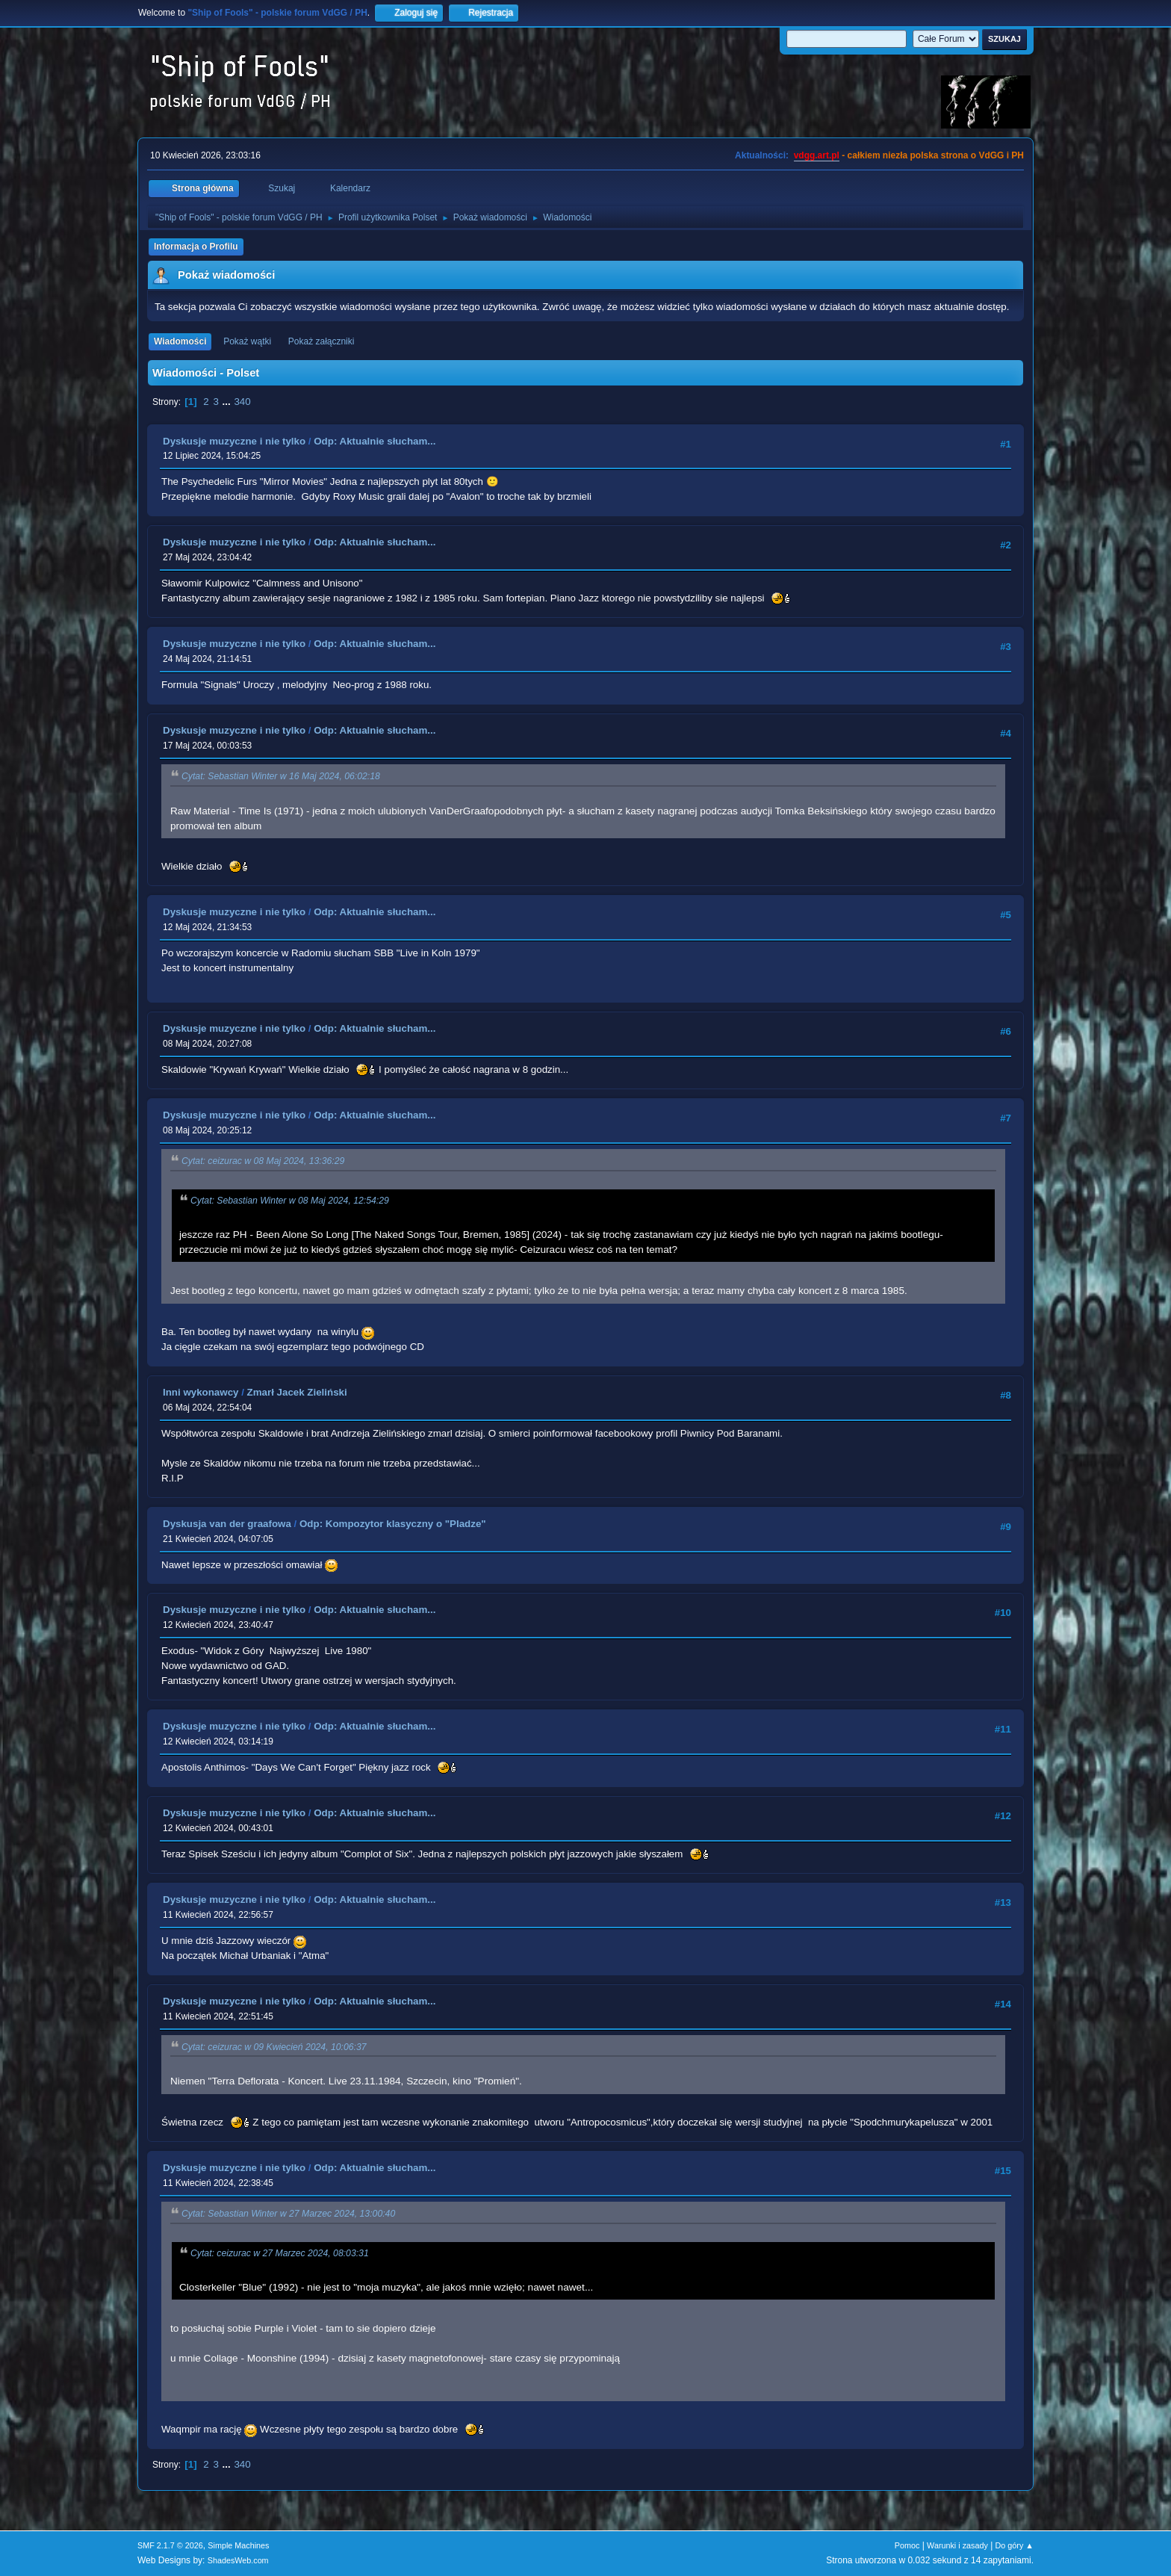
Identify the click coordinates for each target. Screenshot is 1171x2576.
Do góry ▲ (1014, 2545)
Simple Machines (238, 2545)
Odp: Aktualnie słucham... (374, 441)
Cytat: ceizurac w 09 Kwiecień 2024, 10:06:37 (274, 2047)
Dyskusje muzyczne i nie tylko (234, 441)
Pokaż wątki (247, 341)
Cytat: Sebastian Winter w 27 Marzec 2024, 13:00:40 (288, 2214)
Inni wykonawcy (200, 1392)
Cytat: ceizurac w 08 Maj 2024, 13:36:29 (262, 1162)
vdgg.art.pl (816, 155)
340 (242, 401)
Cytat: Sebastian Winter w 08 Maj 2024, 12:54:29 (289, 1200)
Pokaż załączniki (321, 341)
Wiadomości (180, 341)
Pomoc (907, 2545)
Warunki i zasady (957, 2545)
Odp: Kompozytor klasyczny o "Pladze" (392, 1523)
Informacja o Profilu (196, 246)
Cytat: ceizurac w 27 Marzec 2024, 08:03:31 (279, 2253)
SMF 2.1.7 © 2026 (170, 2545)
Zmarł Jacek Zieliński (297, 1392)
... (228, 401)
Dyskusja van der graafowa (227, 1523)
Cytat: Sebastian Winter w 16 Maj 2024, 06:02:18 (280, 777)
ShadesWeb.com (238, 2560)
